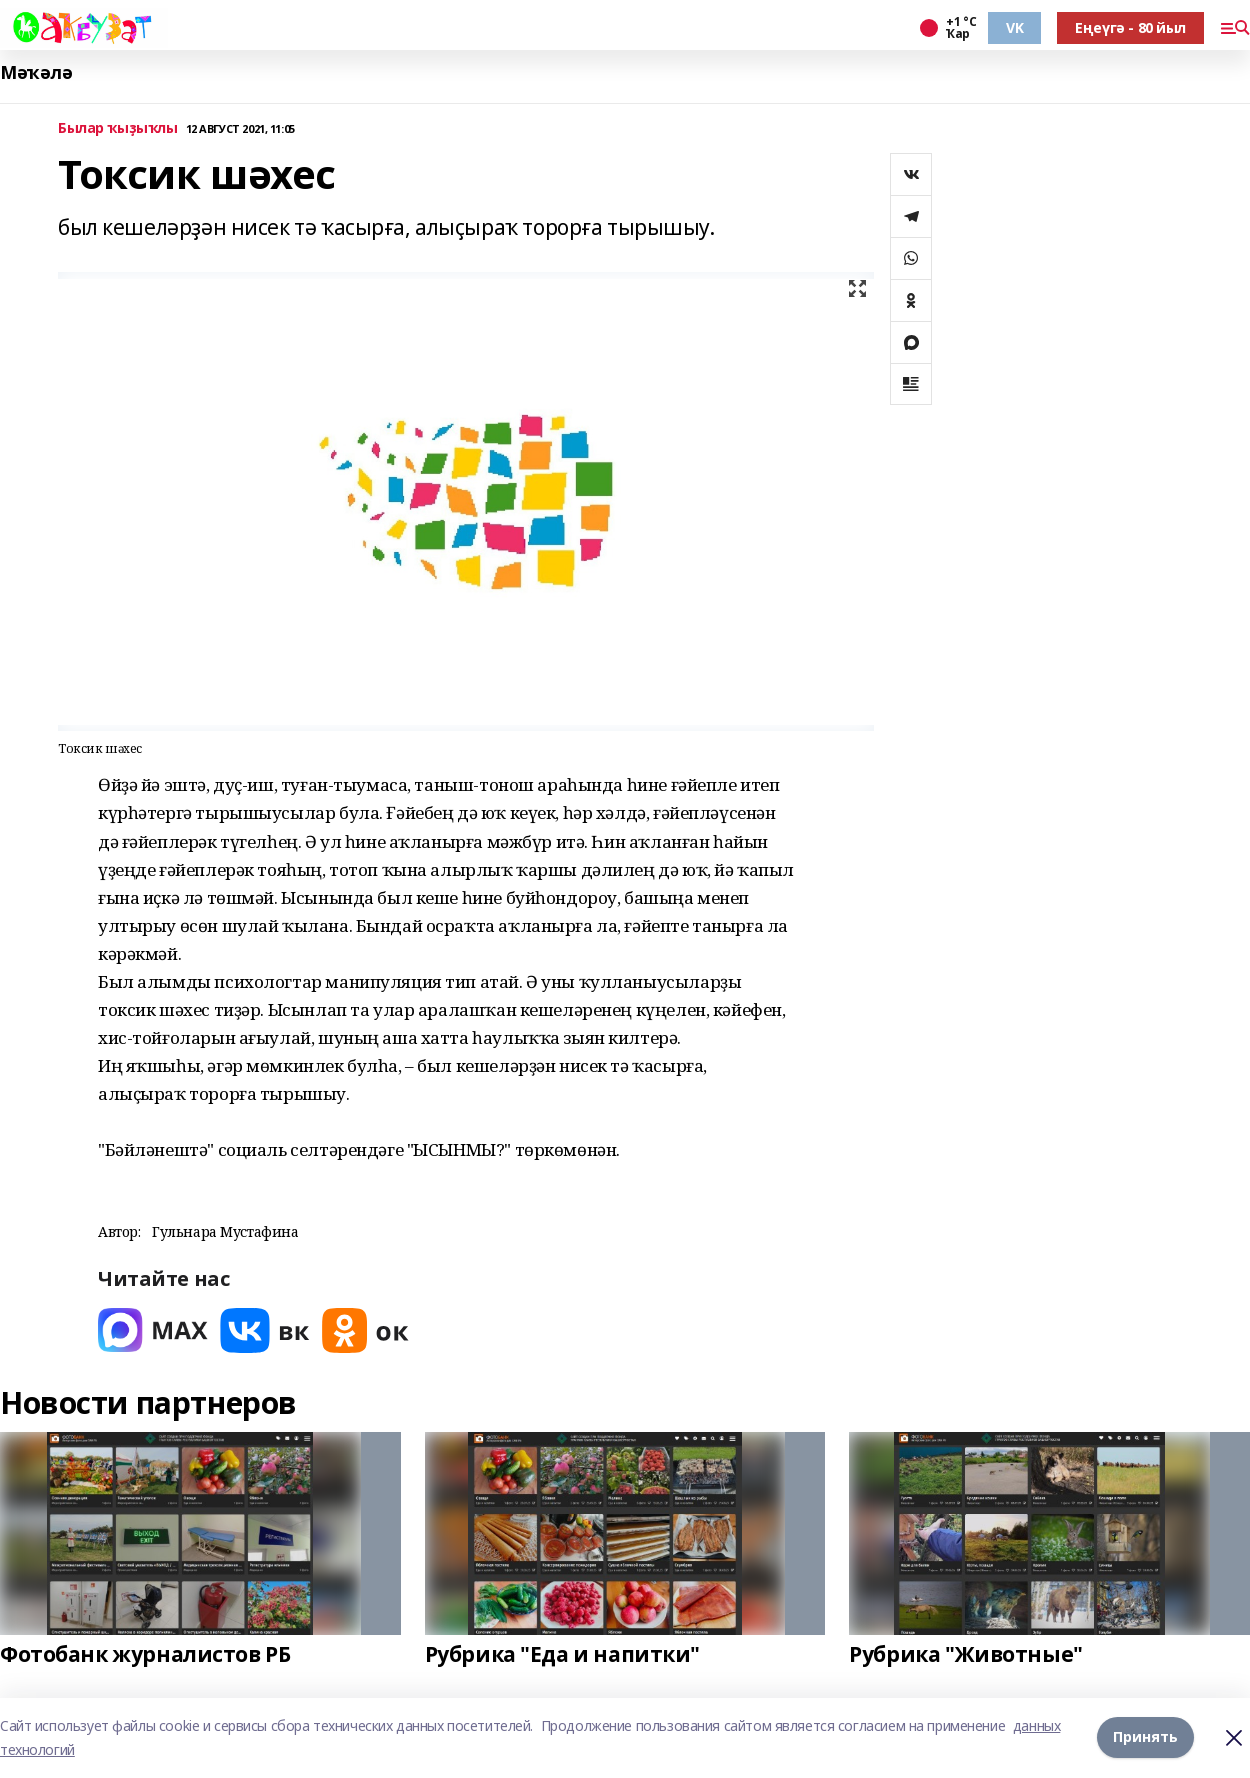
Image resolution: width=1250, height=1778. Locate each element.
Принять (1145, 1737)
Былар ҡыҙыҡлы (118, 128)
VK (1014, 27)
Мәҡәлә (36, 72)
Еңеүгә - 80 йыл (1130, 27)
